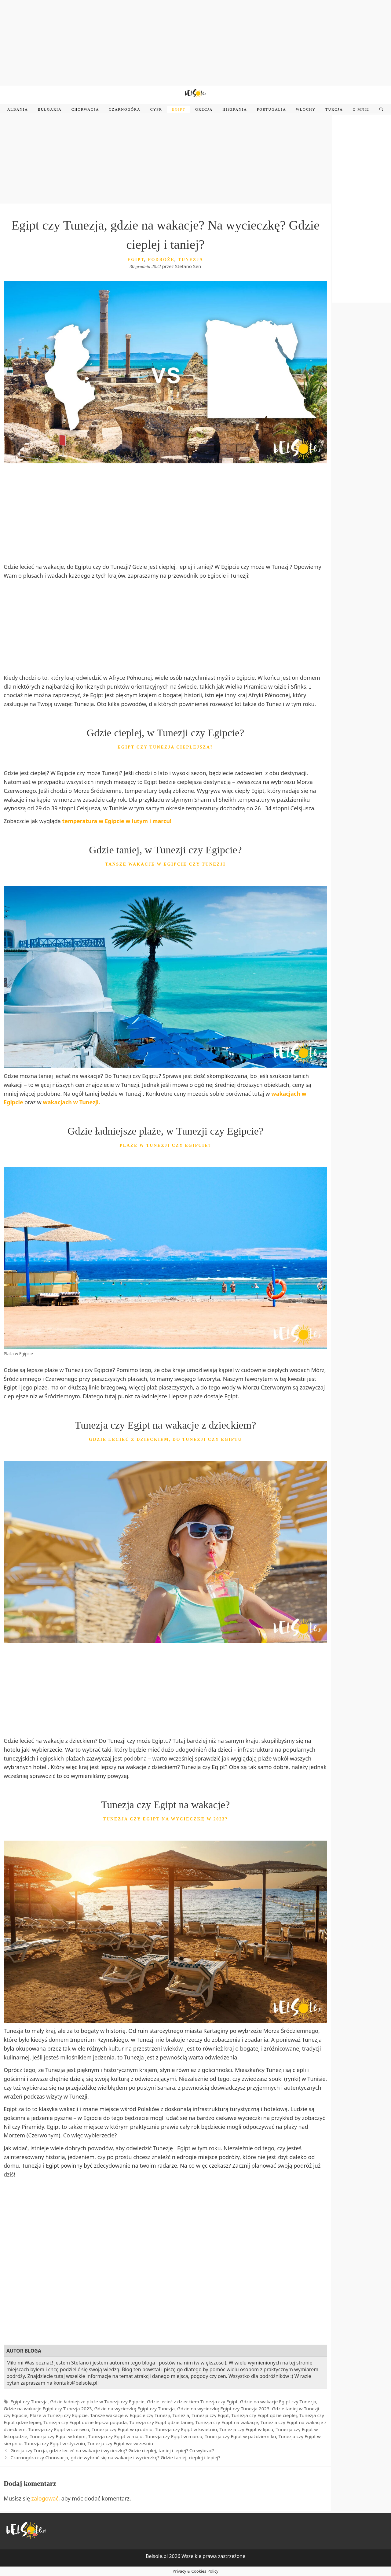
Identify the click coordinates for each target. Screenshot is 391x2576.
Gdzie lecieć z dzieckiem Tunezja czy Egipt (192, 2401)
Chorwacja (85, 109)
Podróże (161, 259)
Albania (17, 109)
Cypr (156, 109)
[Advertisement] (195, 43)
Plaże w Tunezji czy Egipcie (59, 2415)
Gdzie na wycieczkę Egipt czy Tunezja (134, 2408)
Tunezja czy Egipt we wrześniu (120, 2443)
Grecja (204, 109)
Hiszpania (234, 109)
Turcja (334, 109)
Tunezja (190, 259)
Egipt (178, 109)
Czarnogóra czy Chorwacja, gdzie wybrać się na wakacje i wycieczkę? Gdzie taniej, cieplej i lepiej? (115, 2457)
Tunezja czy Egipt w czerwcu (58, 2429)
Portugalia (271, 109)
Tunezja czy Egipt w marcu (174, 2436)
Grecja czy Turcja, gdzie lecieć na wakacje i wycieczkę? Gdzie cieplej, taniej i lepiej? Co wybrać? (112, 2450)
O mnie (361, 109)
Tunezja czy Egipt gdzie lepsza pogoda (85, 2422)
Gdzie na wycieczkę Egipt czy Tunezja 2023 (223, 2408)
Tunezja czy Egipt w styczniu (54, 2443)
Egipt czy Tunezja (29, 2401)
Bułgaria (50, 109)
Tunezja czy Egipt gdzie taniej (161, 2422)
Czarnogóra (124, 109)
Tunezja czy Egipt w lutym (58, 2436)
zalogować (45, 2498)
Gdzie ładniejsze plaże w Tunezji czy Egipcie (97, 2401)
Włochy (306, 109)
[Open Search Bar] (381, 109)
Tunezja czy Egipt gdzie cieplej (264, 2415)
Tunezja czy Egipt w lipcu (246, 2429)
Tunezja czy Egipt (210, 2415)
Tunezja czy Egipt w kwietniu (186, 2429)
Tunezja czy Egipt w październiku (240, 2436)
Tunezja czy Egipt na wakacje (226, 2422)
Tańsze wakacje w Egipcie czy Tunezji (130, 2415)
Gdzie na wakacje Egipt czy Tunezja (278, 2401)
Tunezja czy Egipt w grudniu (122, 2429)
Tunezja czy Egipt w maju (115, 2436)
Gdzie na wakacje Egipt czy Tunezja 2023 (48, 2408)
